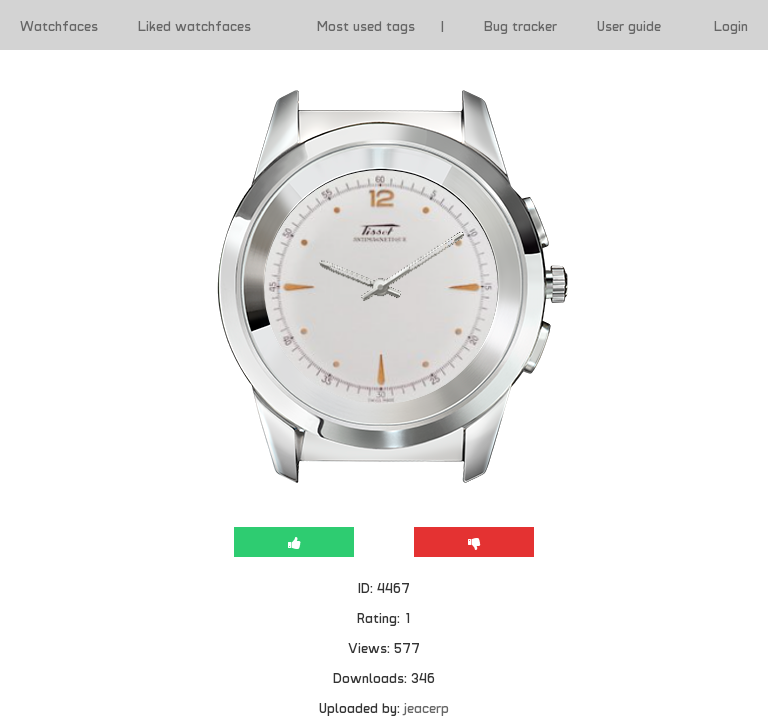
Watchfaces (59, 25)
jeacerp (426, 707)
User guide (629, 25)
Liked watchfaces (194, 25)
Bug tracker (520, 25)
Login (731, 25)
